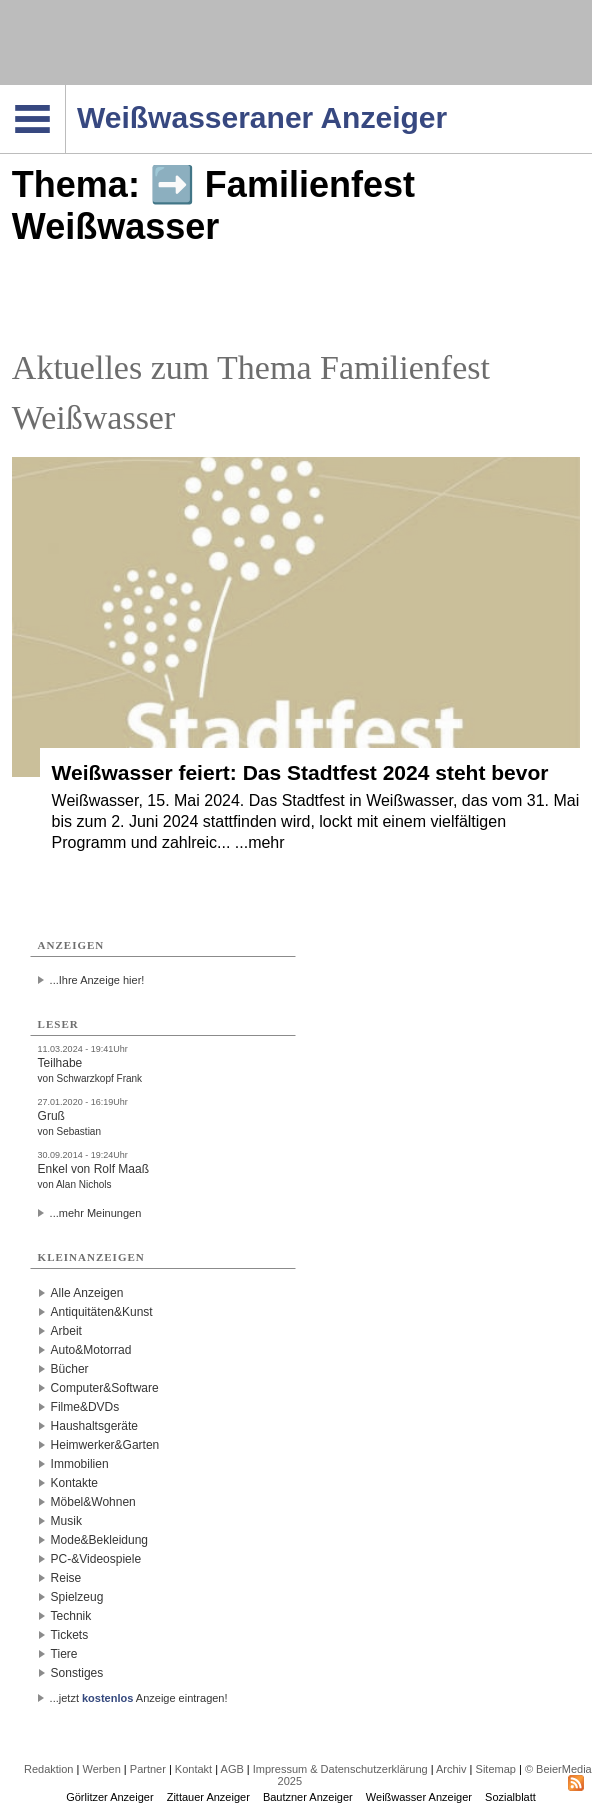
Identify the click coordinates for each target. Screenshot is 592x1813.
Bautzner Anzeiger (308, 1797)
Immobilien (80, 1464)
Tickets (70, 1635)
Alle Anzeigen (87, 1293)
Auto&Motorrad (91, 1350)
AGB (232, 1769)
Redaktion (49, 1769)
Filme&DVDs (85, 1407)
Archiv (451, 1769)
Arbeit (66, 1331)
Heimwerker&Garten (105, 1445)
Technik (71, 1616)
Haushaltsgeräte (94, 1426)
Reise (66, 1578)
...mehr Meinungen (96, 1213)
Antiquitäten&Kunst (102, 1312)
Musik (66, 1521)
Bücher (70, 1369)
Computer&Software (105, 1388)
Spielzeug (77, 1597)
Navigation (65, 91)
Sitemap (496, 1769)
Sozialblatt (510, 1797)
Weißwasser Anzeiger (419, 1797)
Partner (148, 1769)
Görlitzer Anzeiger (109, 1797)
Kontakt (193, 1769)
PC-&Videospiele (96, 1559)
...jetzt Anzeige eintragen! (139, 1698)
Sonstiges (77, 1673)
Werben (101, 1769)
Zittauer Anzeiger (208, 1797)
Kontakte (74, 1483)
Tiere (64, 1654)
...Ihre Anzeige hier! (97, 980)
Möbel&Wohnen (93, 1502)
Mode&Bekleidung (99, 1540)
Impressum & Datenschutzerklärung (340, 1769)
